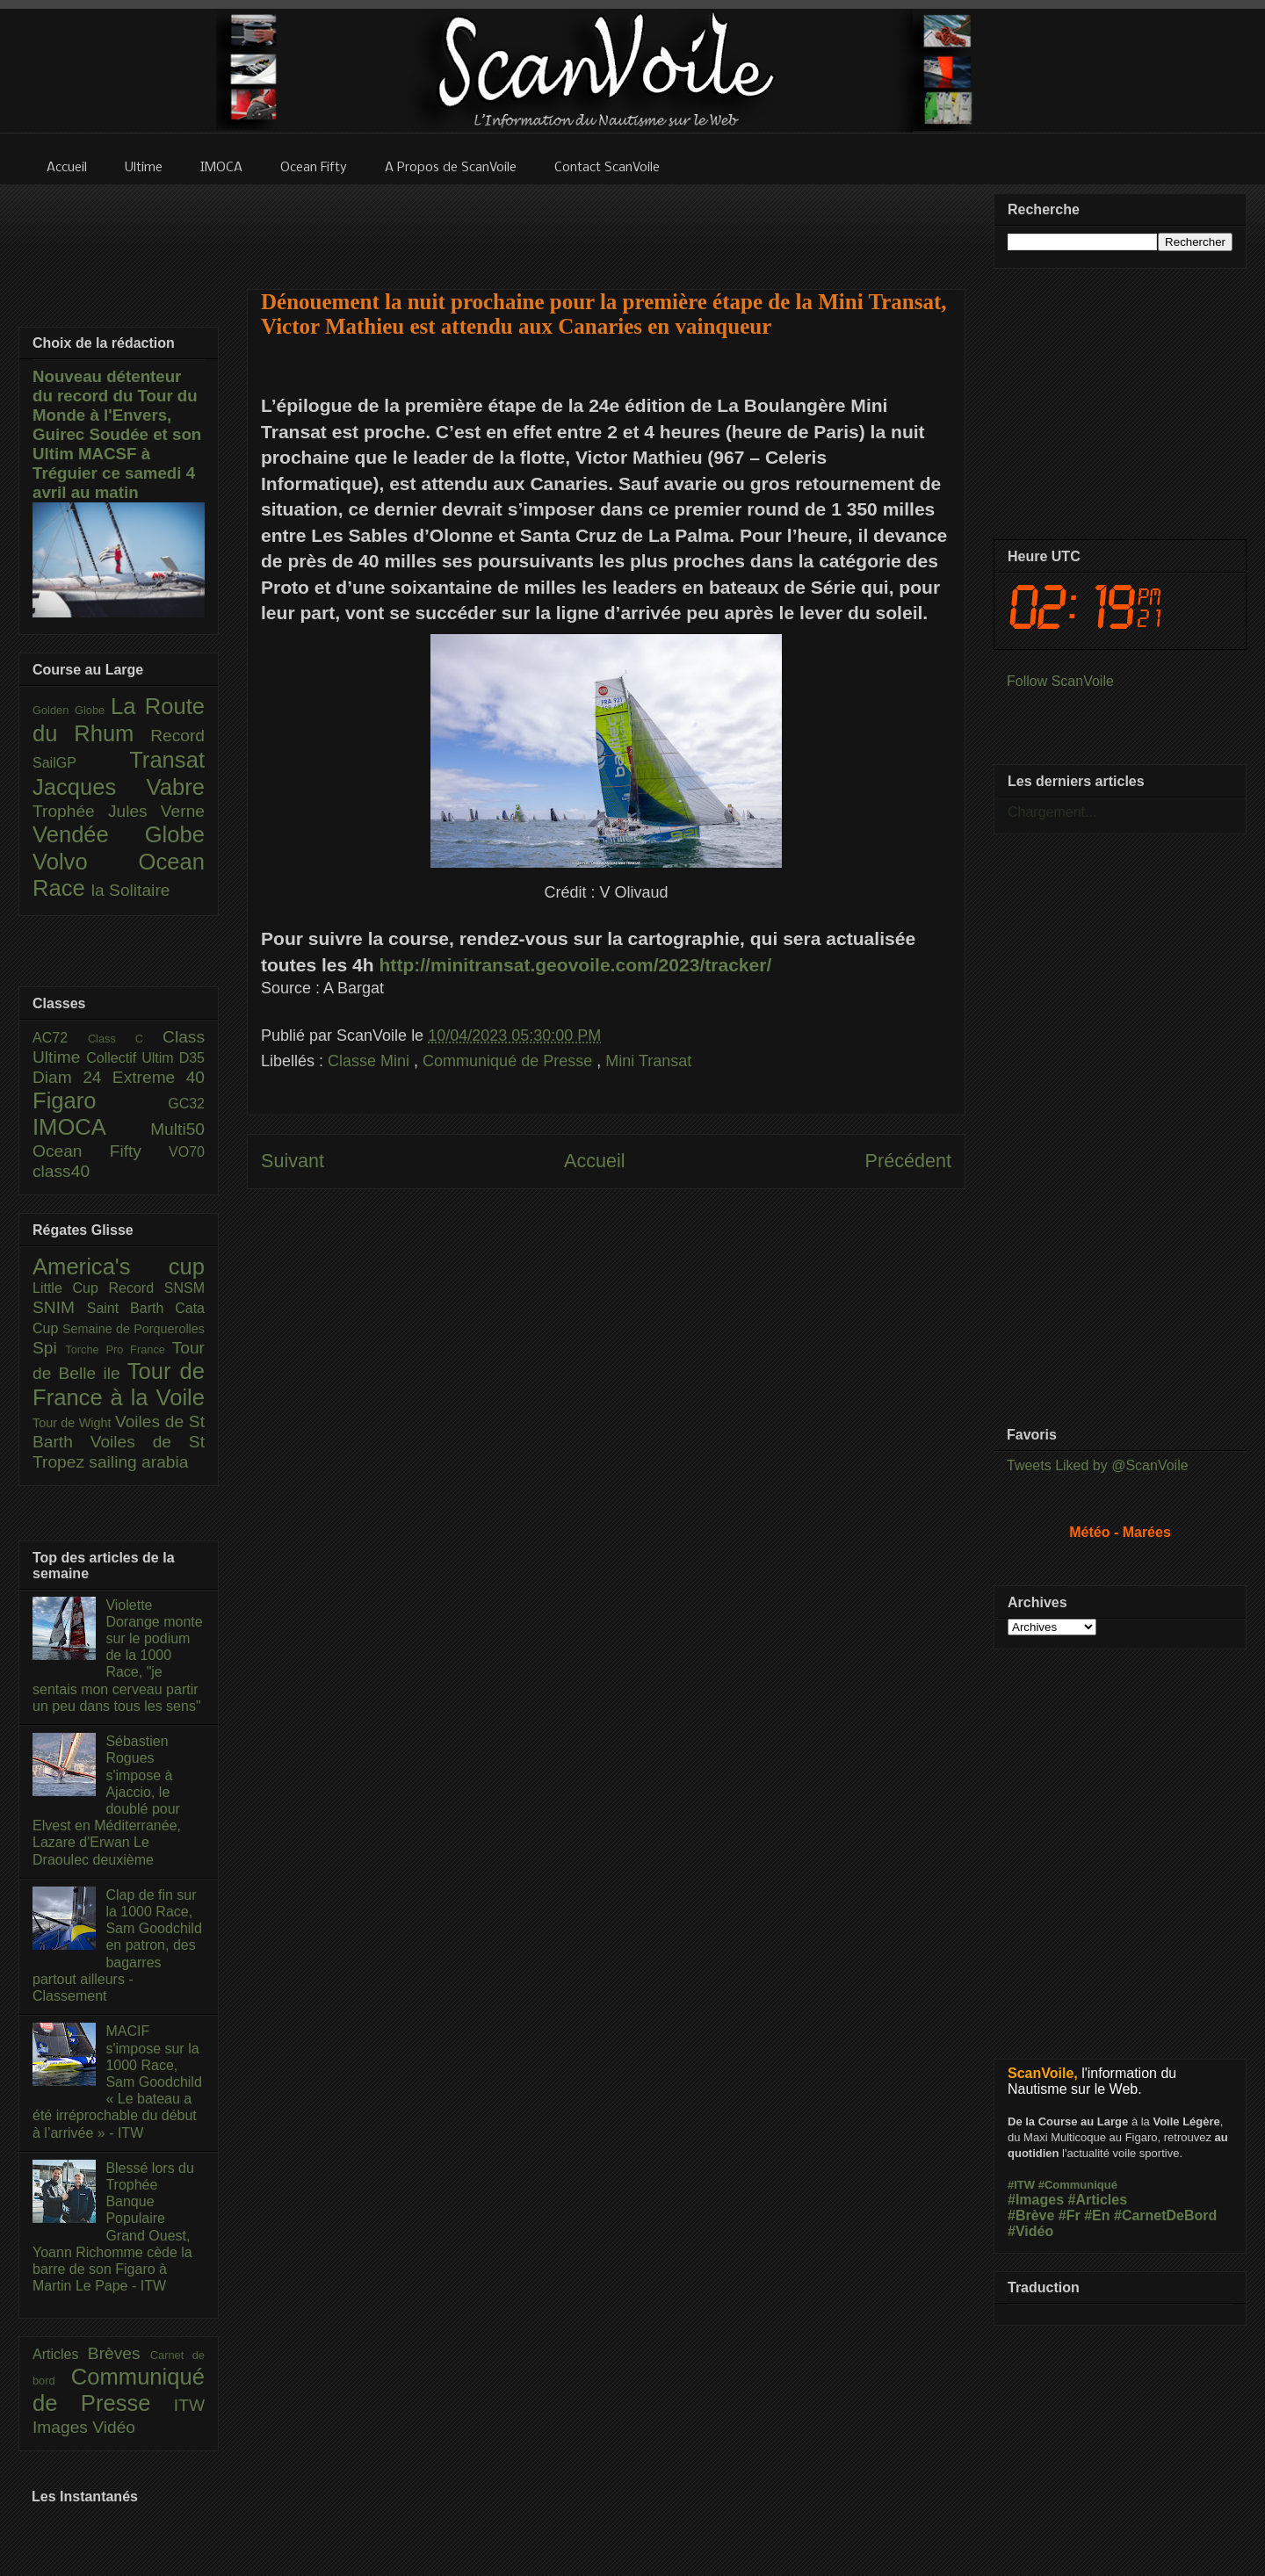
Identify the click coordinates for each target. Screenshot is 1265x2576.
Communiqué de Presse (509, 1061)
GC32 (186, 1103)
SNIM (60, 1307)
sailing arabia (138, 1462)
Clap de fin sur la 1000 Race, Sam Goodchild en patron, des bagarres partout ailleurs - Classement (117, 1945)
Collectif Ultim (132, 1057)
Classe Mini (371, 1061)
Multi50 (177, 1129)
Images (62, 2427)
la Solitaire (130, 890)
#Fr (1070, 2215)
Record (177, 735)
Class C (125, 1038)
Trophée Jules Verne (119, 811)
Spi (49, 1348)
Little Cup (71, 1288)
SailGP (81, 762)
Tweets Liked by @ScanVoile (1098, 1465)
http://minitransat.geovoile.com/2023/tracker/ (576, 965)
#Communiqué (1077, 2184)
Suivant (292, 1161)
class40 (61, 1171)
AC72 (60, 1037)
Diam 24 (72, 1077)
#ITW (1021, 2184)
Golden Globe (72, 710)
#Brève (1031, 2215)
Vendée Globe (119, 834)
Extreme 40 (158, 1077)
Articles (60, 2354)
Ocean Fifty (101, 1151)
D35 (192, 1057)
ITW (189, 2405)
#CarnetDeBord (1165, 2215)
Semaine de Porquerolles (133, 1329)
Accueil (594, 1161)
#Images (1036, 2199)
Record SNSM (157, 1288)
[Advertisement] (606, 225)
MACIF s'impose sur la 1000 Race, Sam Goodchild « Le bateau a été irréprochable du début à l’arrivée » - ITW (117, 2081)
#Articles (1098, 2199)
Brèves (119, 2353)
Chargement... (1052, 812)
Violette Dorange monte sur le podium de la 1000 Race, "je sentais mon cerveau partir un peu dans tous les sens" (118, 1656)
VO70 (187, 1151)
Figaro (100, 1100)
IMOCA (91, 1127)
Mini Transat (648, 1061)
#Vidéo (1030, 2231)
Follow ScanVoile (1060, 681)
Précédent (908, 1161)
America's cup (119, 1266)
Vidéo (113, 2427)
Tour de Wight (74, 1423)
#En (1097, 2215)
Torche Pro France (118, 1349)
